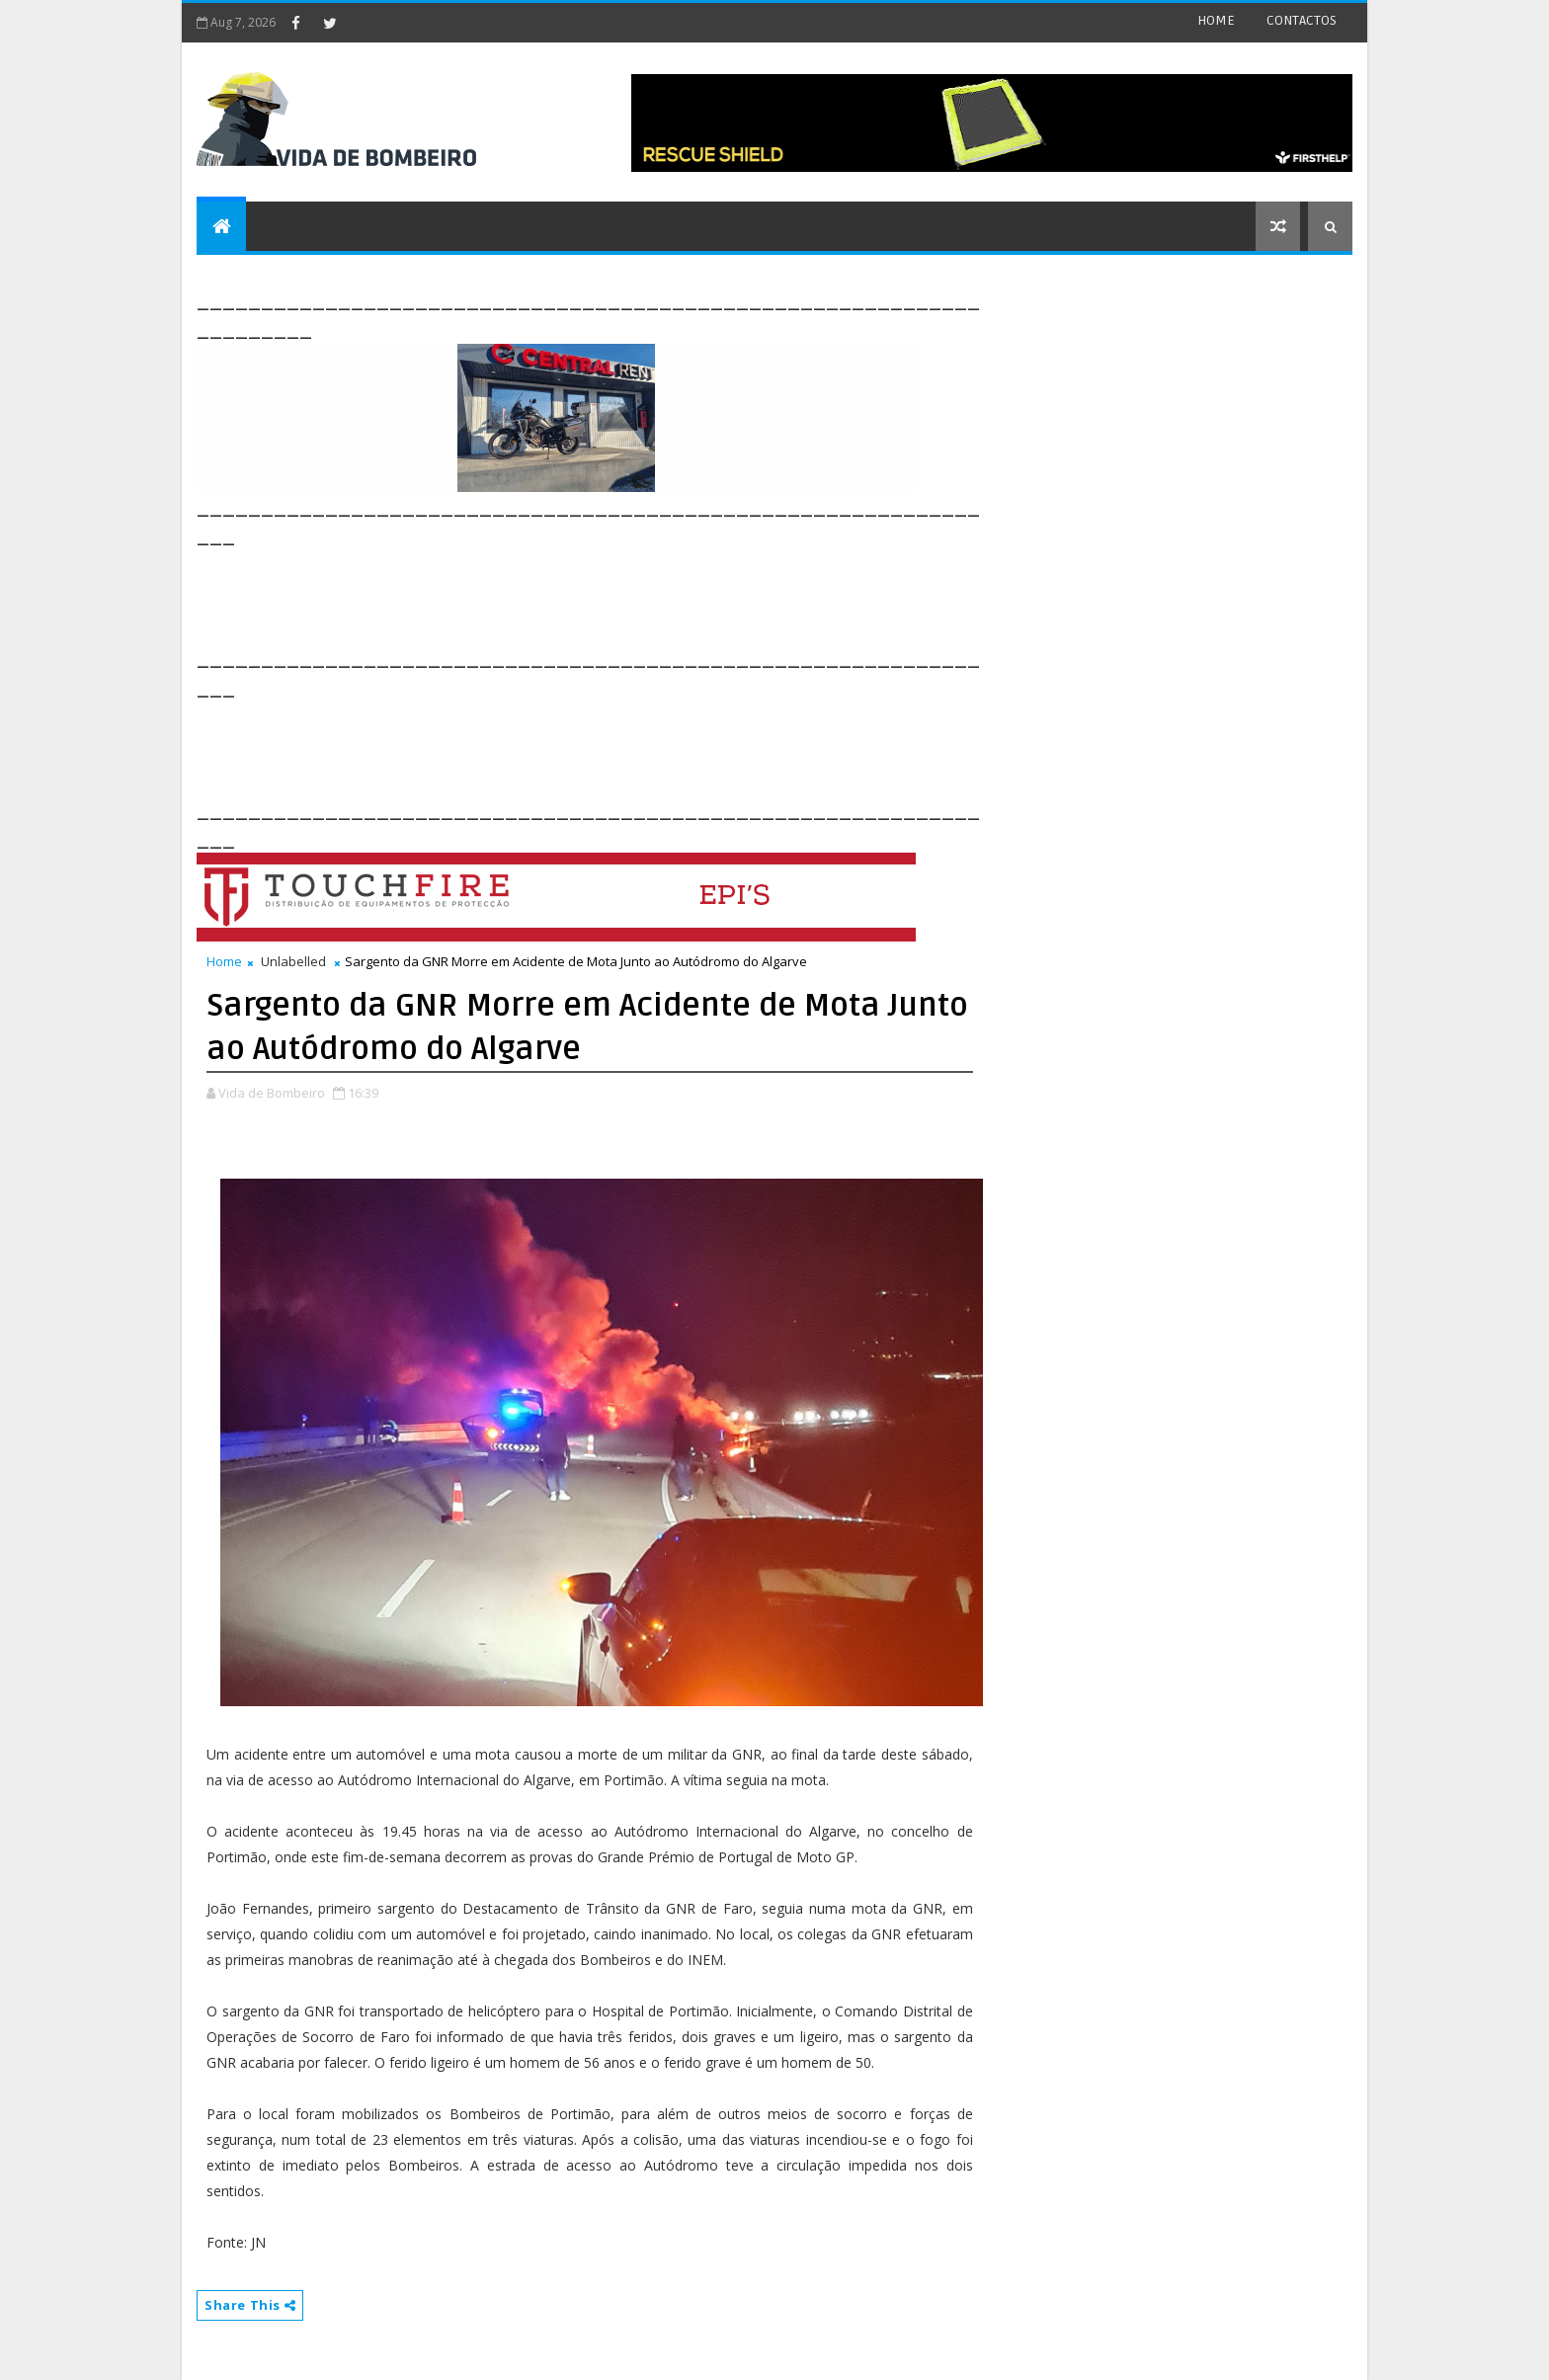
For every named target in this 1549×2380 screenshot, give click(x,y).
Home (224, 961)
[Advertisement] (556, 594)
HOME (1216, 20)
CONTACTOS (1301, 20)
